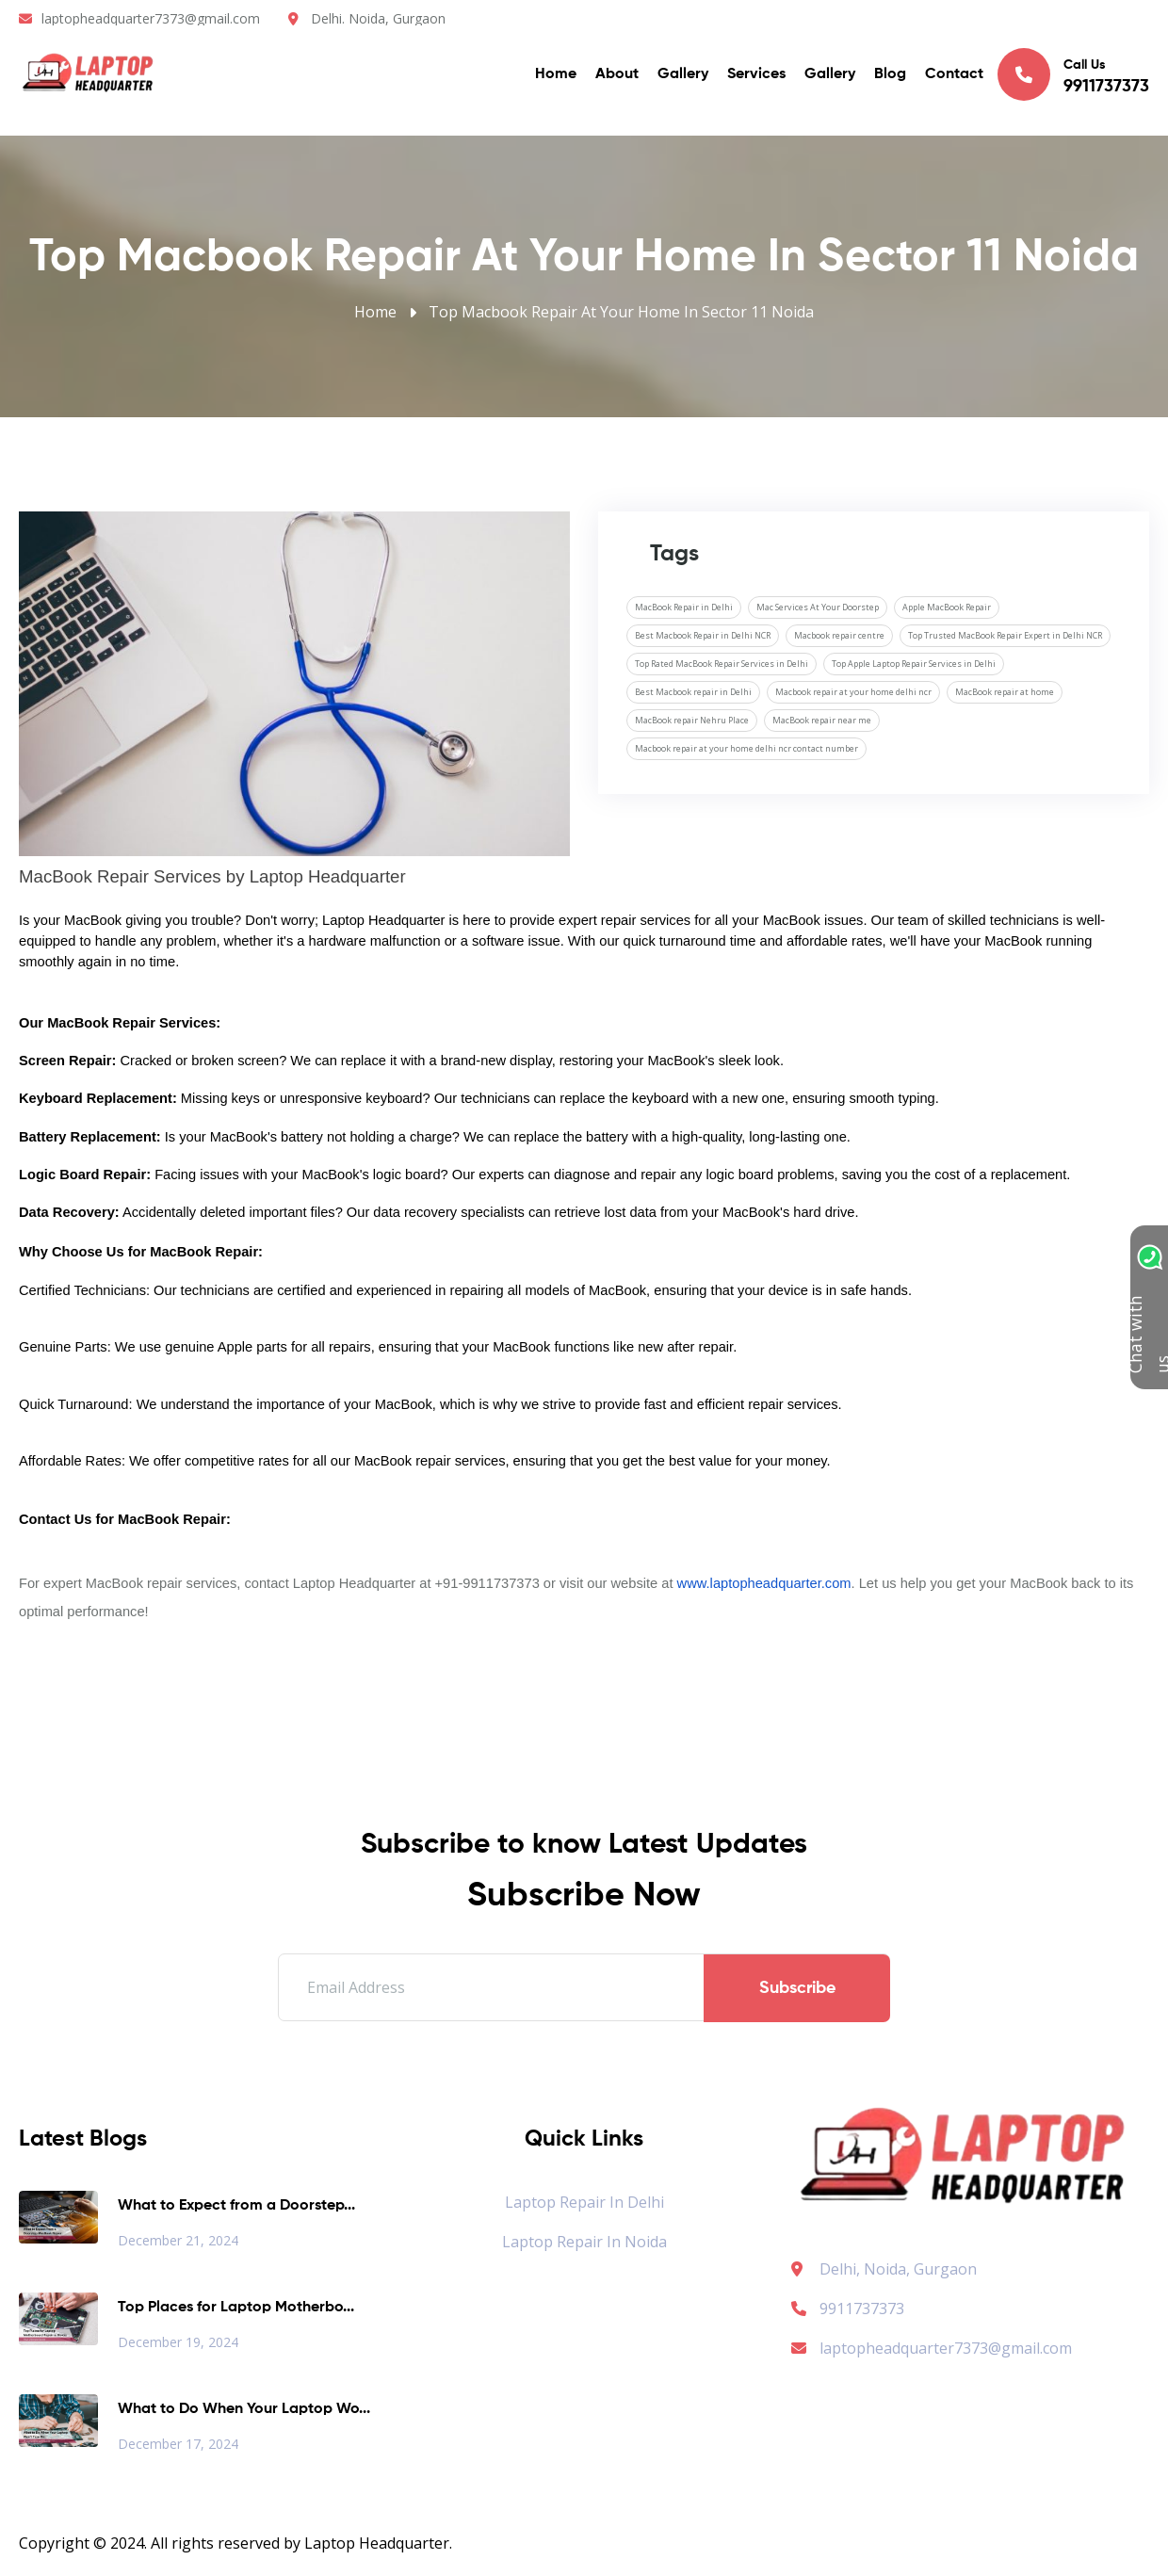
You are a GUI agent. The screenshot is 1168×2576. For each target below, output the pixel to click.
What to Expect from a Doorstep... (236, 2205)
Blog (890, 75)
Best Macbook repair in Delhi (693, 692)
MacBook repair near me (821, 720)
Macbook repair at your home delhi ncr (853, 692)
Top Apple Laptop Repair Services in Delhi (914, 663)
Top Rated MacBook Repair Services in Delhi (721, 663)
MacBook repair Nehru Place (692, 720)
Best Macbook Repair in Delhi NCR (703, 635)
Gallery (682, 75)
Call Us (1073, 74)
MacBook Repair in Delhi (684, 607)
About (617, 75)
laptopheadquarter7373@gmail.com (150, 18)
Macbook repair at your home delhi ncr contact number (746, 748)
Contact (954, 75)
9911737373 (847, 2308)
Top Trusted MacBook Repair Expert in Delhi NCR (1005, 635)
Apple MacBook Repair (946, 607)
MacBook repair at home (1004, 692)
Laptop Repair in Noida (584, 2241)
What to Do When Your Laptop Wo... (244, 2409)
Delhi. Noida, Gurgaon (378, 18)
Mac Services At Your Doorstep (817, 607)
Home (555, 75)
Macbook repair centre (839, 635)
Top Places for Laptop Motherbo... (236, 2307)
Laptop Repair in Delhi (584, 2202)
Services (756, 75)
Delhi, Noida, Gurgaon (898, 2269)
